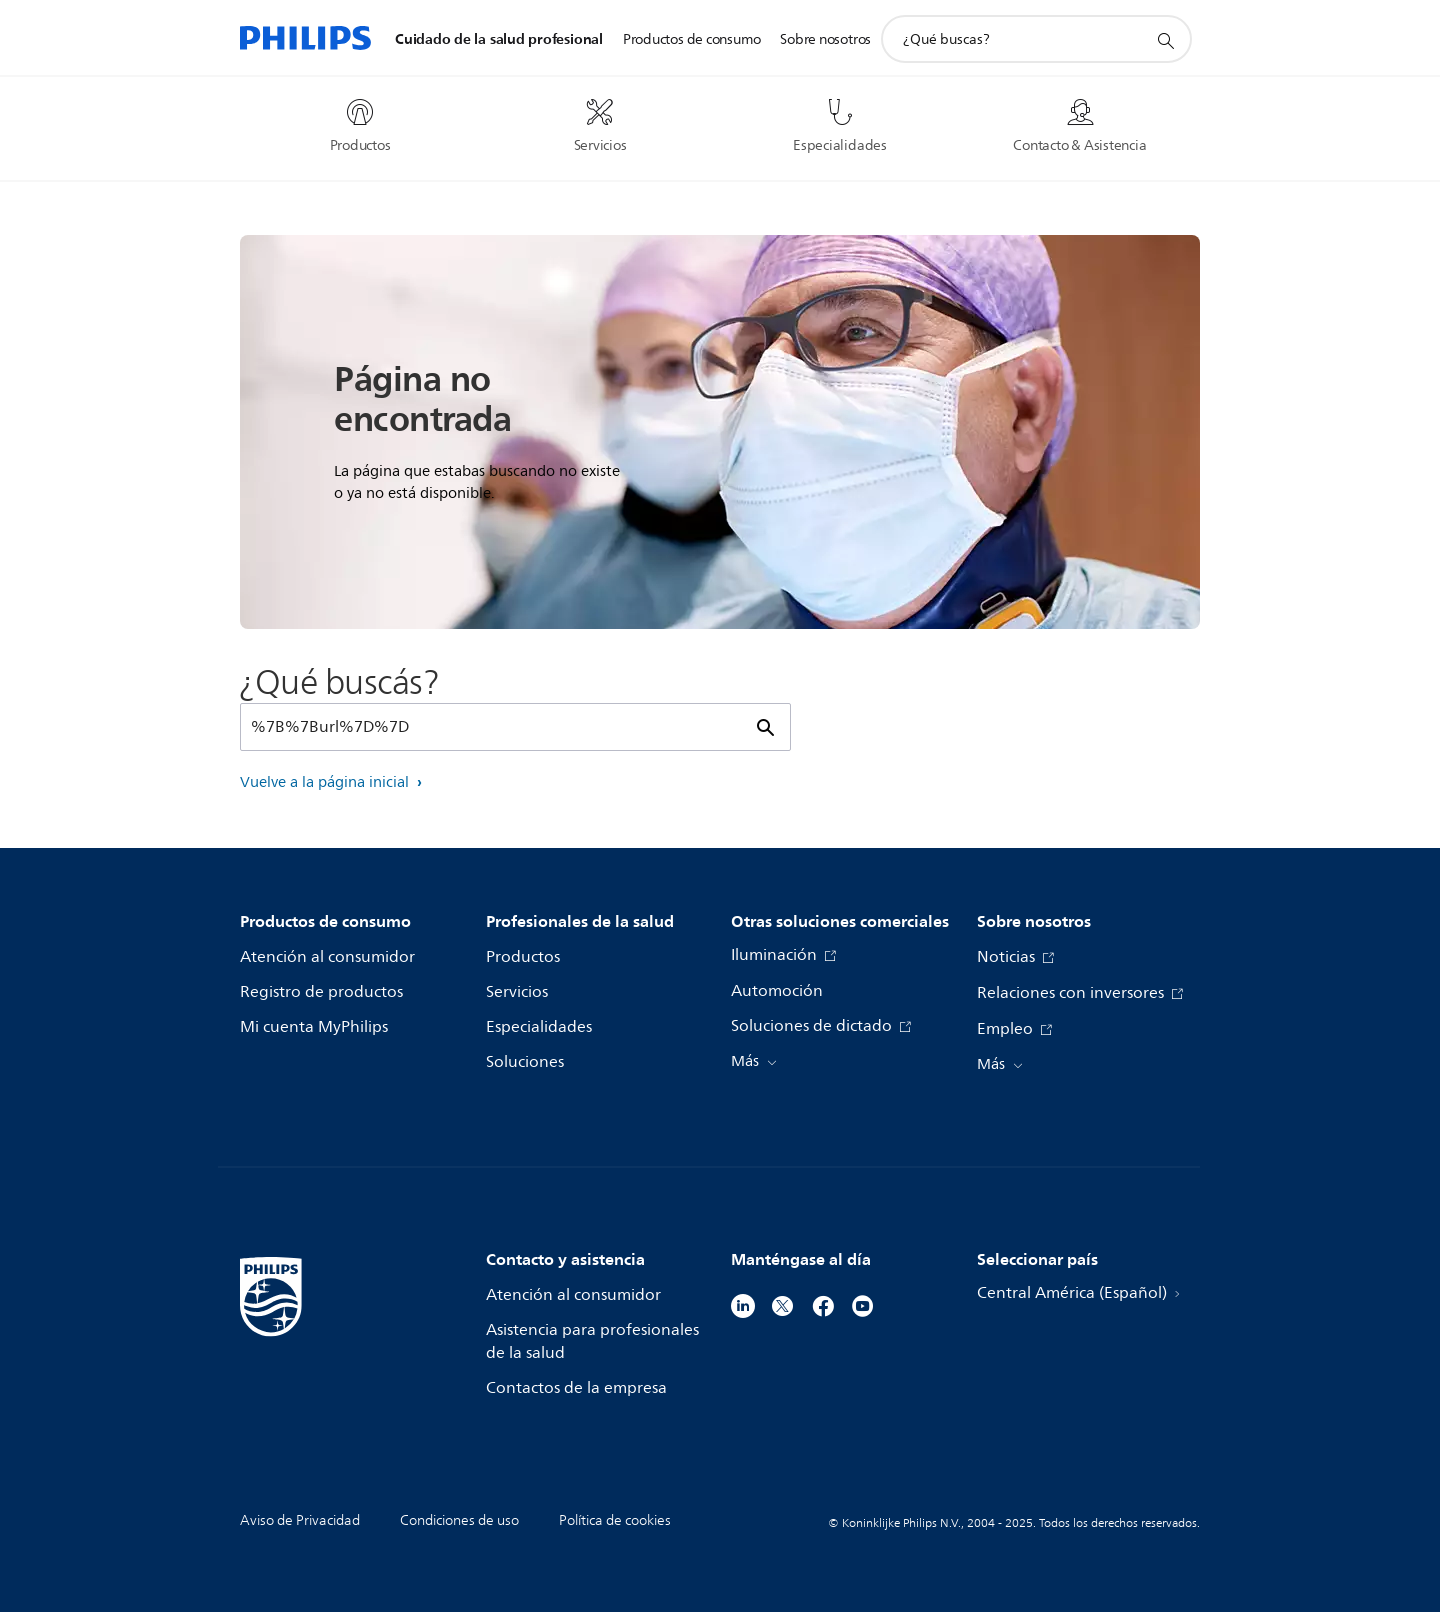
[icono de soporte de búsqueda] (1165, 40)
